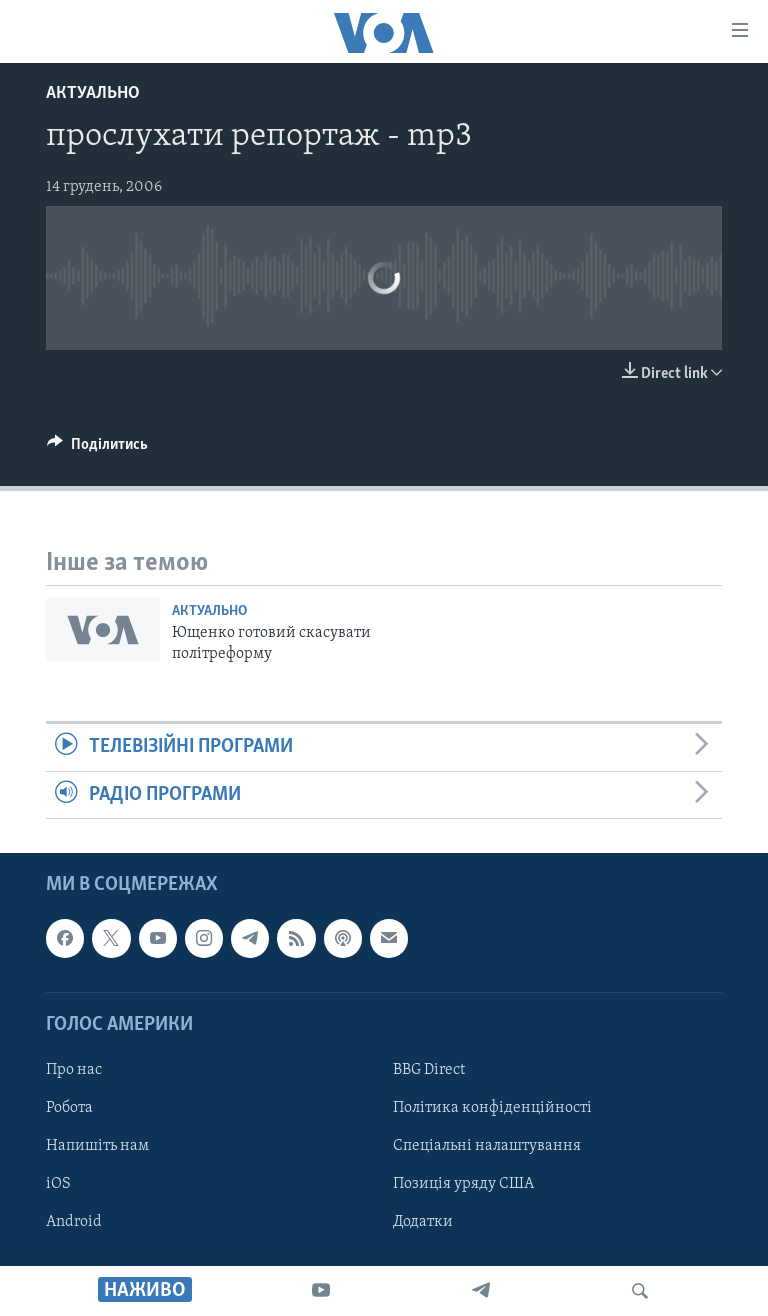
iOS (58, 1184)
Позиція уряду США (463, 1184)
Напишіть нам (97, 1146)
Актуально (93, 93)
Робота (69, 1108)
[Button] (97, 449)
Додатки (423, 1222)
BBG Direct (429, 1070)
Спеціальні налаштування (487, 1146)
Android (74, 1222)
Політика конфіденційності (492, 1108)
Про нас (74, 1070)
